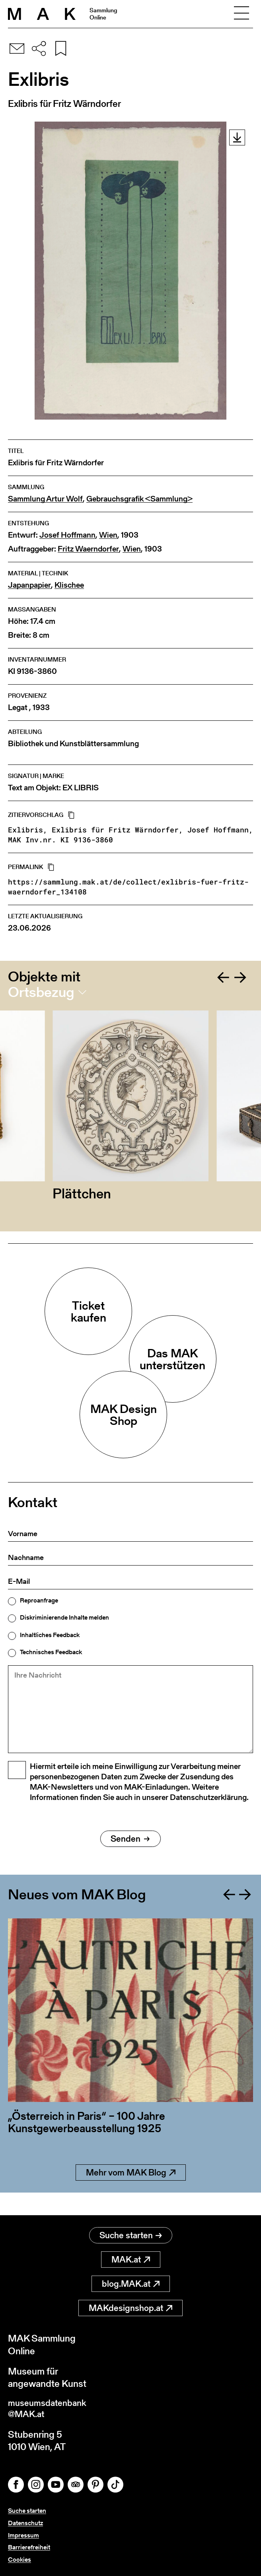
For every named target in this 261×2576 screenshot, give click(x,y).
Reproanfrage (39, 1600)
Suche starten (130, 2233)
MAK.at (130, 2257)
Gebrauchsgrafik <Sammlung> (139, 499)
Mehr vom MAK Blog (130, 2193)
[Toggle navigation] (241, 13)
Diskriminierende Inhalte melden (64, 1617)
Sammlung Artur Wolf (45, 499)
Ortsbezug (41, 992)
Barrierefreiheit (29, 2547)
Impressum (23, 2535)
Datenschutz (25, 2523)
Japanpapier (29, 585)
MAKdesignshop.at (130, 2305)
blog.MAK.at (131, 2281)
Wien (108, 535)
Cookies (19, 2559)
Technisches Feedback (51, 1652)
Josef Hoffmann (67, 535)
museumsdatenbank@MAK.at (50, 2407)
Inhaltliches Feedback (50, 1635)
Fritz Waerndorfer (88, 549)
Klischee (69, 585)
